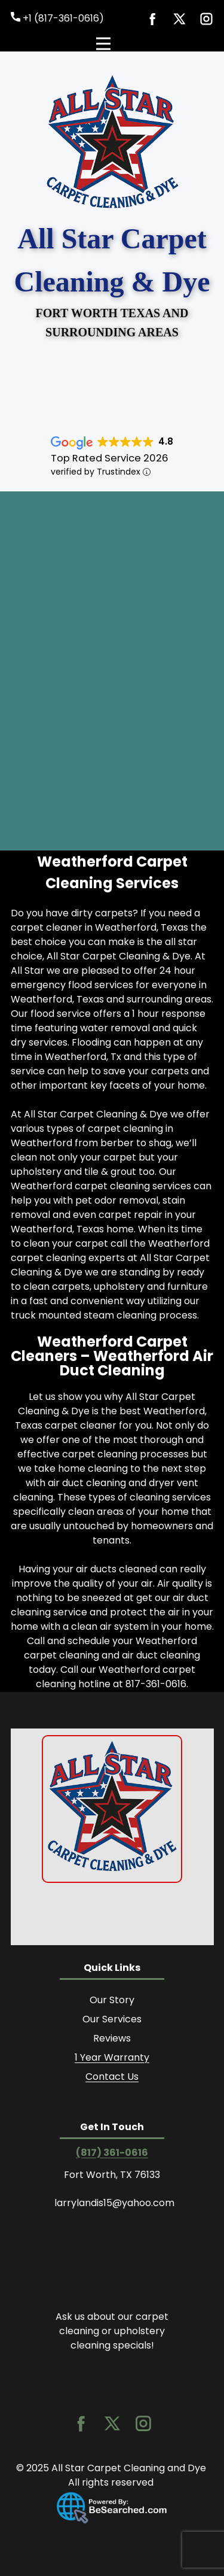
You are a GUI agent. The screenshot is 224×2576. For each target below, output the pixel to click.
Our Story (112, 2000)
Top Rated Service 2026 (109, 458)
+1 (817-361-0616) (57, 18)
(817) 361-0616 (112, 2152)
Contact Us (112, 2076)
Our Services (112, 2019)
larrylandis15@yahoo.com (114, 2203)
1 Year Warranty (112, 2057)
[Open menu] (112, 43)
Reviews (112, 2038)
